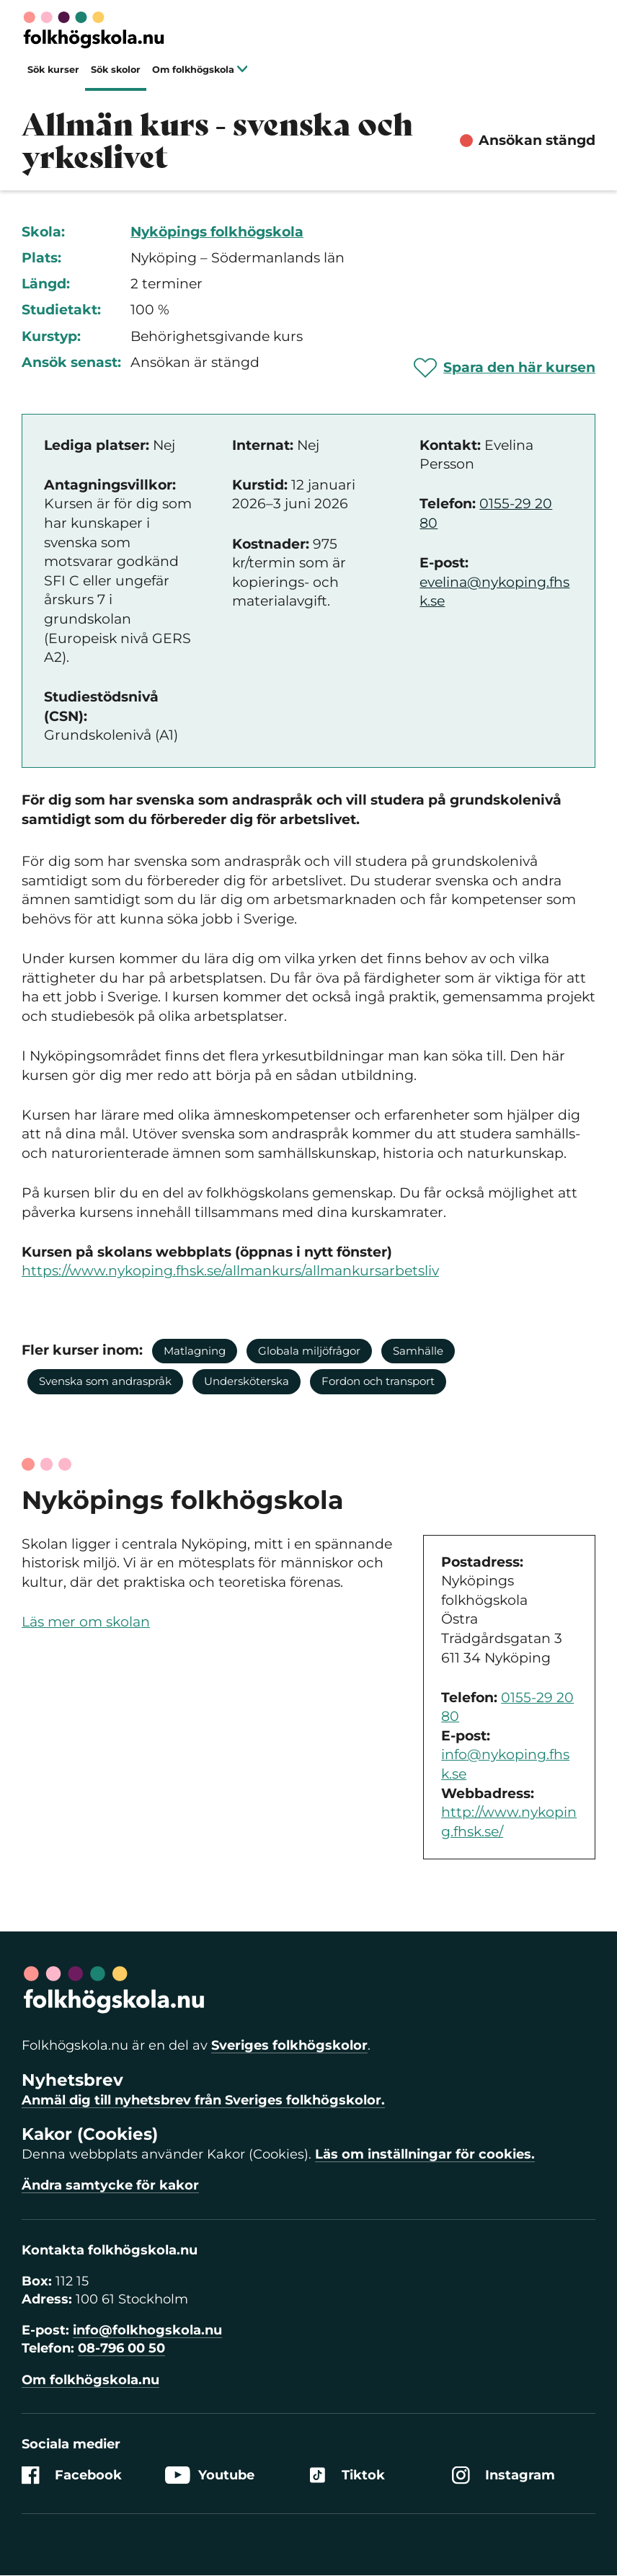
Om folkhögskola (200, 69)
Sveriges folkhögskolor (289, 2045)
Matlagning (195, 1351)
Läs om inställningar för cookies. (425, 2154)
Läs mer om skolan (86, 1622)
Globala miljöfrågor (309, 1351)
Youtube (209, 2475)
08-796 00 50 (121, 2348)
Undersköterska (246, 1381)
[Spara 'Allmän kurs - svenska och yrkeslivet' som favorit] (504, 367)
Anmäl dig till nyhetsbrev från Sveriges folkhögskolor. (203, 2100)
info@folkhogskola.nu (147, 2330)
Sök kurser (53, 69)
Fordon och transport (378, 1381)
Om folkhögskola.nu (90, 2380)
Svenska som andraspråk (105, 1381)
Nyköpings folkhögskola (216, 231)
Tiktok (346, 2475)
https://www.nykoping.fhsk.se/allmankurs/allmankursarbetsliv (230, 1270)
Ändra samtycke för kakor (110, 2185)
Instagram (503, 2475)
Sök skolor (116, 69)
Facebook (72, 2475)
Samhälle (418, 1351)
